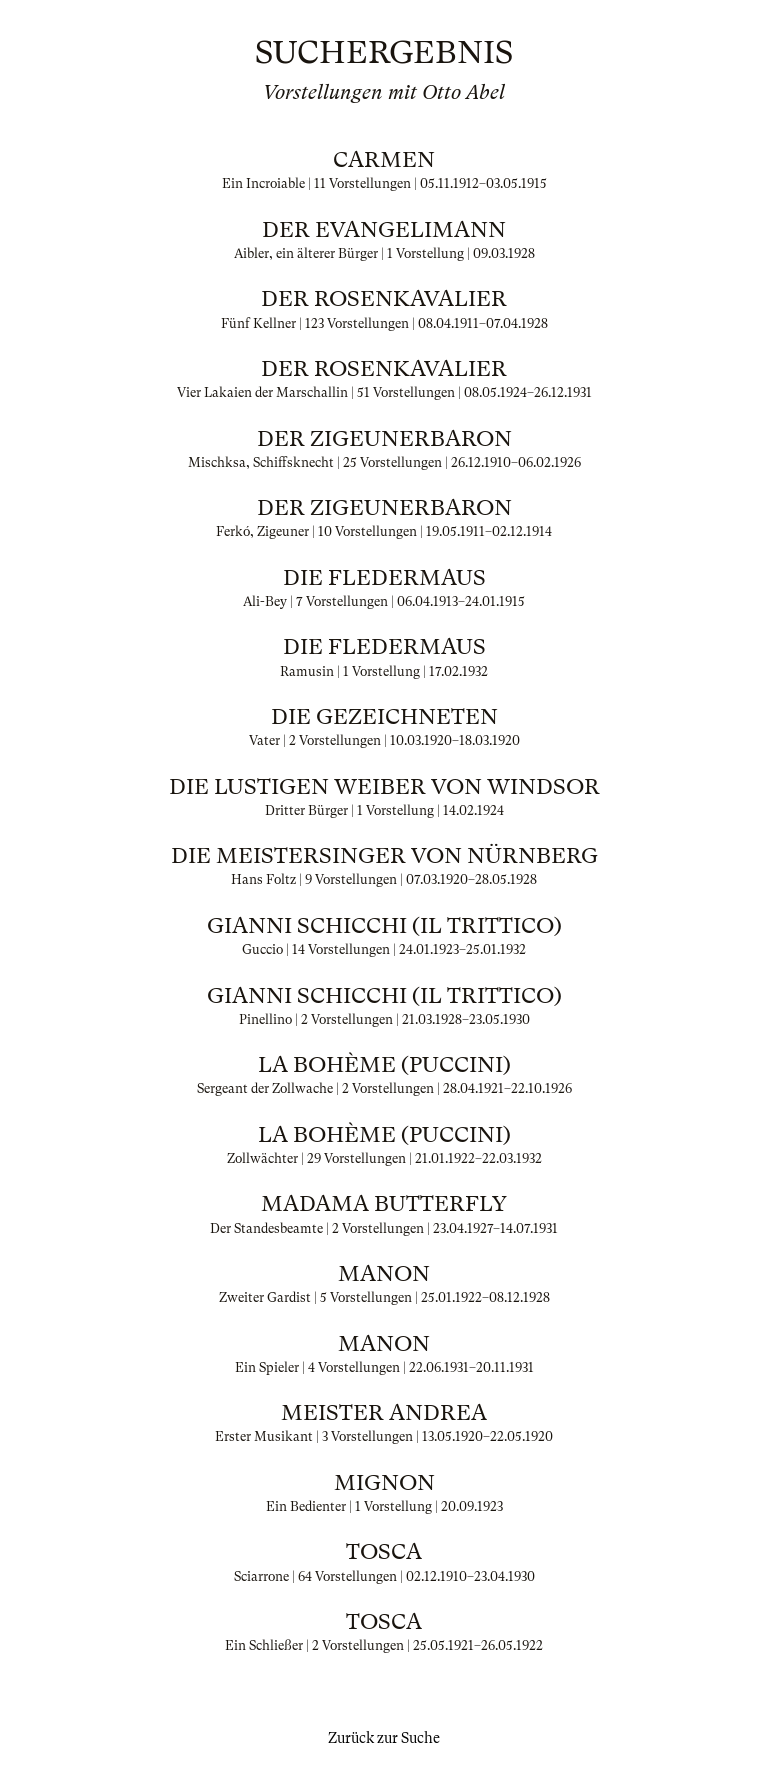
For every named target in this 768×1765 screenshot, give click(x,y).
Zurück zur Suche (384, 1738)
